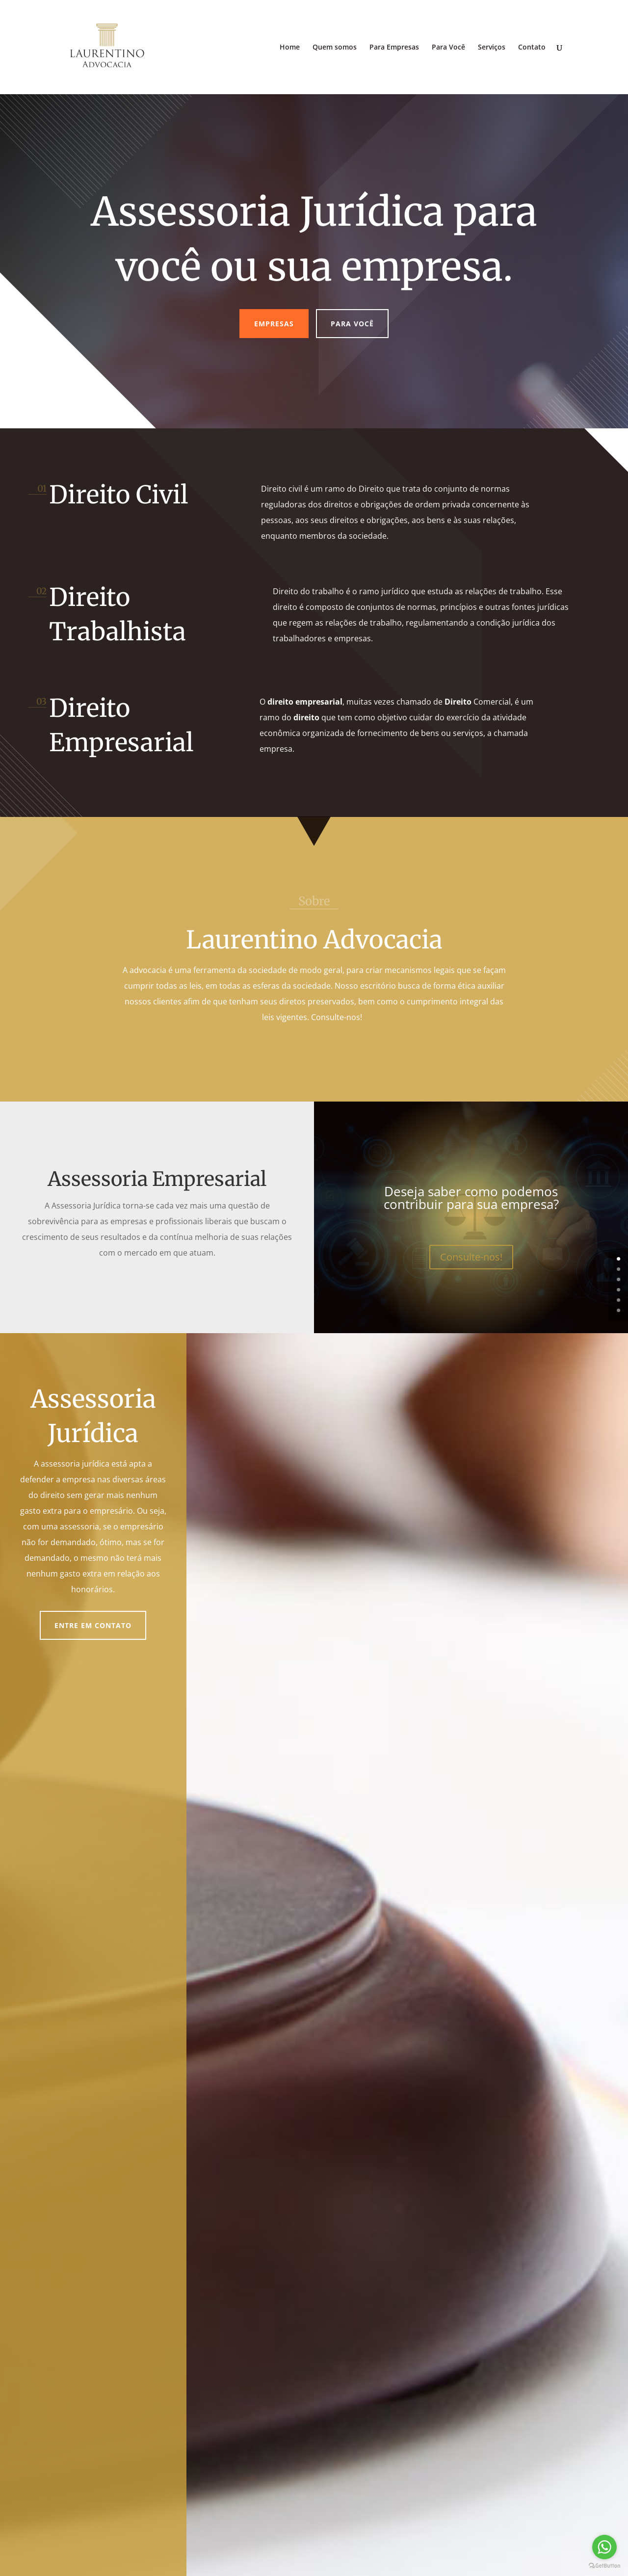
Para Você (448, 48)
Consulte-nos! (471, 1256)
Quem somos (335, 48)
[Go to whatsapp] (604, 2547)
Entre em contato (92, 1625)
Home (290, 48)
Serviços (491, 48)
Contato (532, 48)
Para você (352, 323)
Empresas (274, 323)
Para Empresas (394, 48)
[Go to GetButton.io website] (604, 2566)
